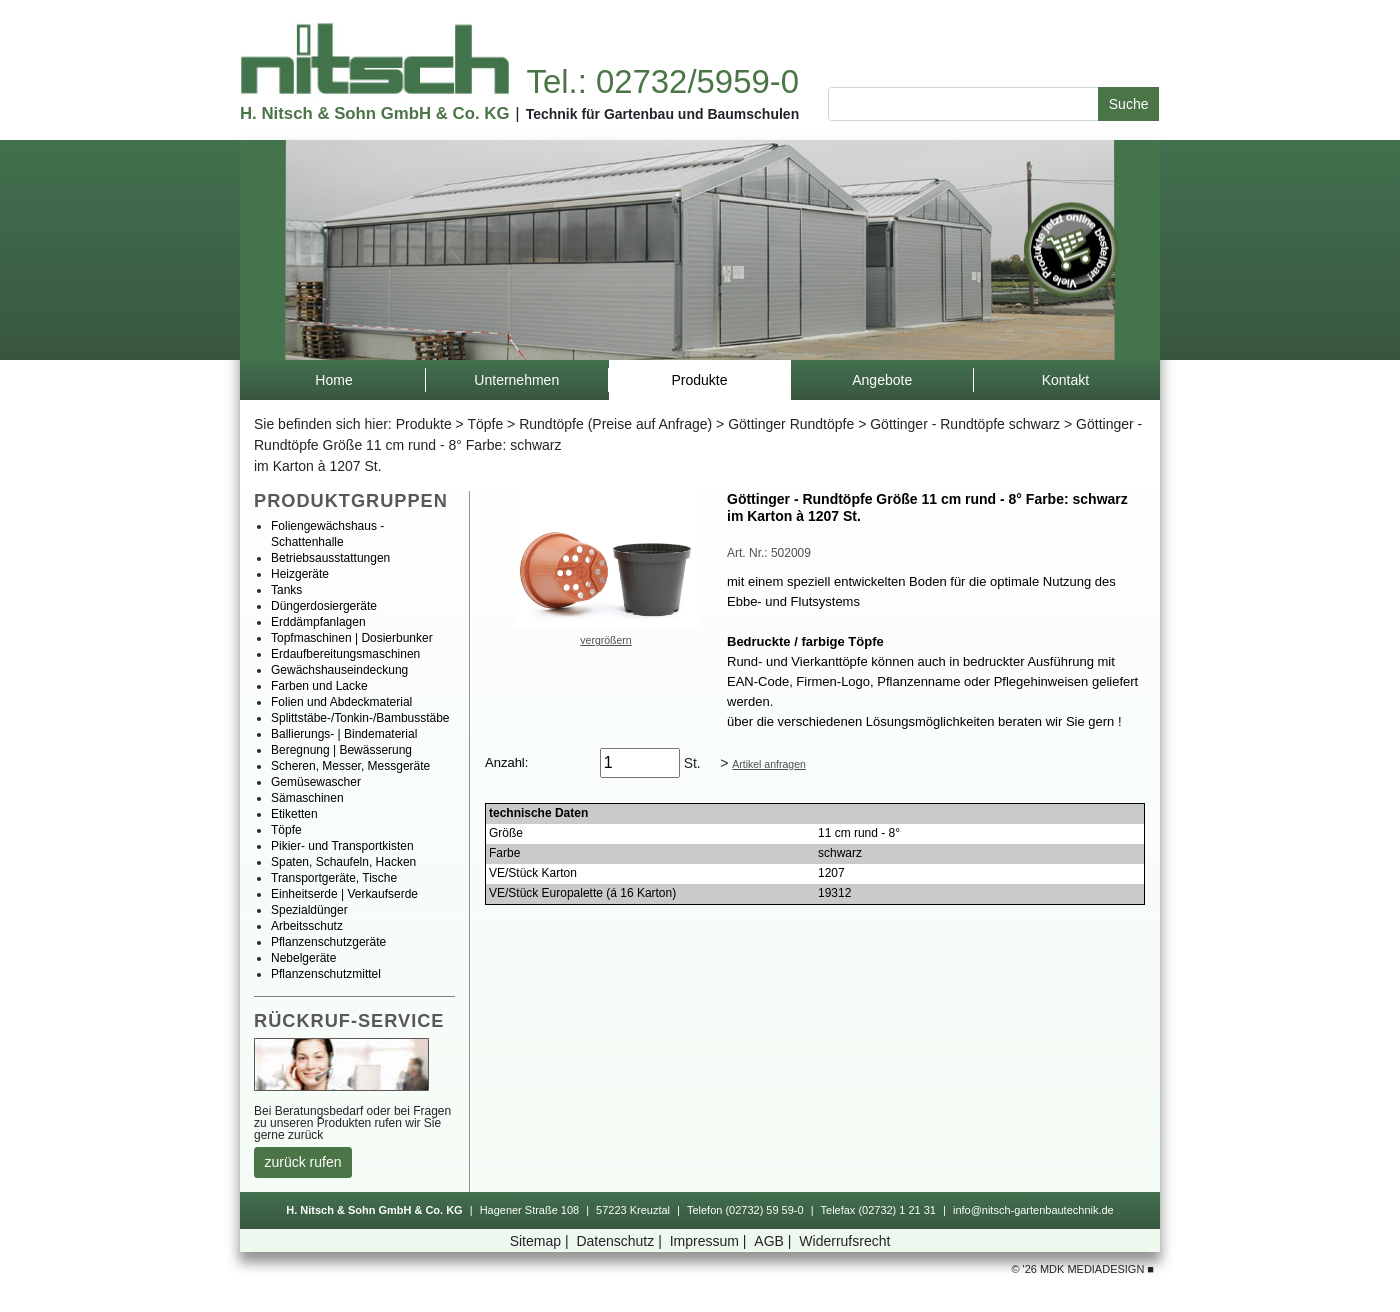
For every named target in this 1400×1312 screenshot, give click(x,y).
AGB (774, 1241)
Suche (1129, 104)
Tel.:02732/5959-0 (662, 81)
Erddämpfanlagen (318, 622)
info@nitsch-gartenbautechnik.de (1033, 1210)
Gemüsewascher (316, 782)
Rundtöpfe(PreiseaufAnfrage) (615, 424)
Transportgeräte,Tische (334, 878)
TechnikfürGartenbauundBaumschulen (663, 114)
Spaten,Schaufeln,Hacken (343, 862)
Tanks (286, 590)
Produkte (424, 424)
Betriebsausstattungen (330, 558)
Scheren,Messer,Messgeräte (350, 766)
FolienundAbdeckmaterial (341, 702)
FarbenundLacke (319, 686)
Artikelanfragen (769, 764)
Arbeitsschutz (307, 926)
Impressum (710, 1241)
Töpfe (485, 424)
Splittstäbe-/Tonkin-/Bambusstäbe (360, 718)
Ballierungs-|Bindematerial (344, 734)
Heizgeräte (300, 574)
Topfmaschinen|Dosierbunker (352, 638)
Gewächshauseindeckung (339, 670)
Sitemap (541, 1241)
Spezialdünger (309, 910)
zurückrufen (303, 1162)
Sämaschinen (307, 798)
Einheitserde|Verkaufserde (344, 894)
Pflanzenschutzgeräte (328, 942)
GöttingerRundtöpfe (791, 424)
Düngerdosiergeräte (324, 606)
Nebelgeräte (303, 958)
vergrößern (605, 640)
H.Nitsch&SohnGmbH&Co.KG (374, 113)
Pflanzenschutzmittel (326, 974)
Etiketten (294, 814)
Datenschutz (620, 1241)
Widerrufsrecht (844, 1241)
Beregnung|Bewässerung (341, 750)
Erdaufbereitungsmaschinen (345, 654)
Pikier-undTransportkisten (342, 846)
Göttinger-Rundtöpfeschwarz (965, 424)
